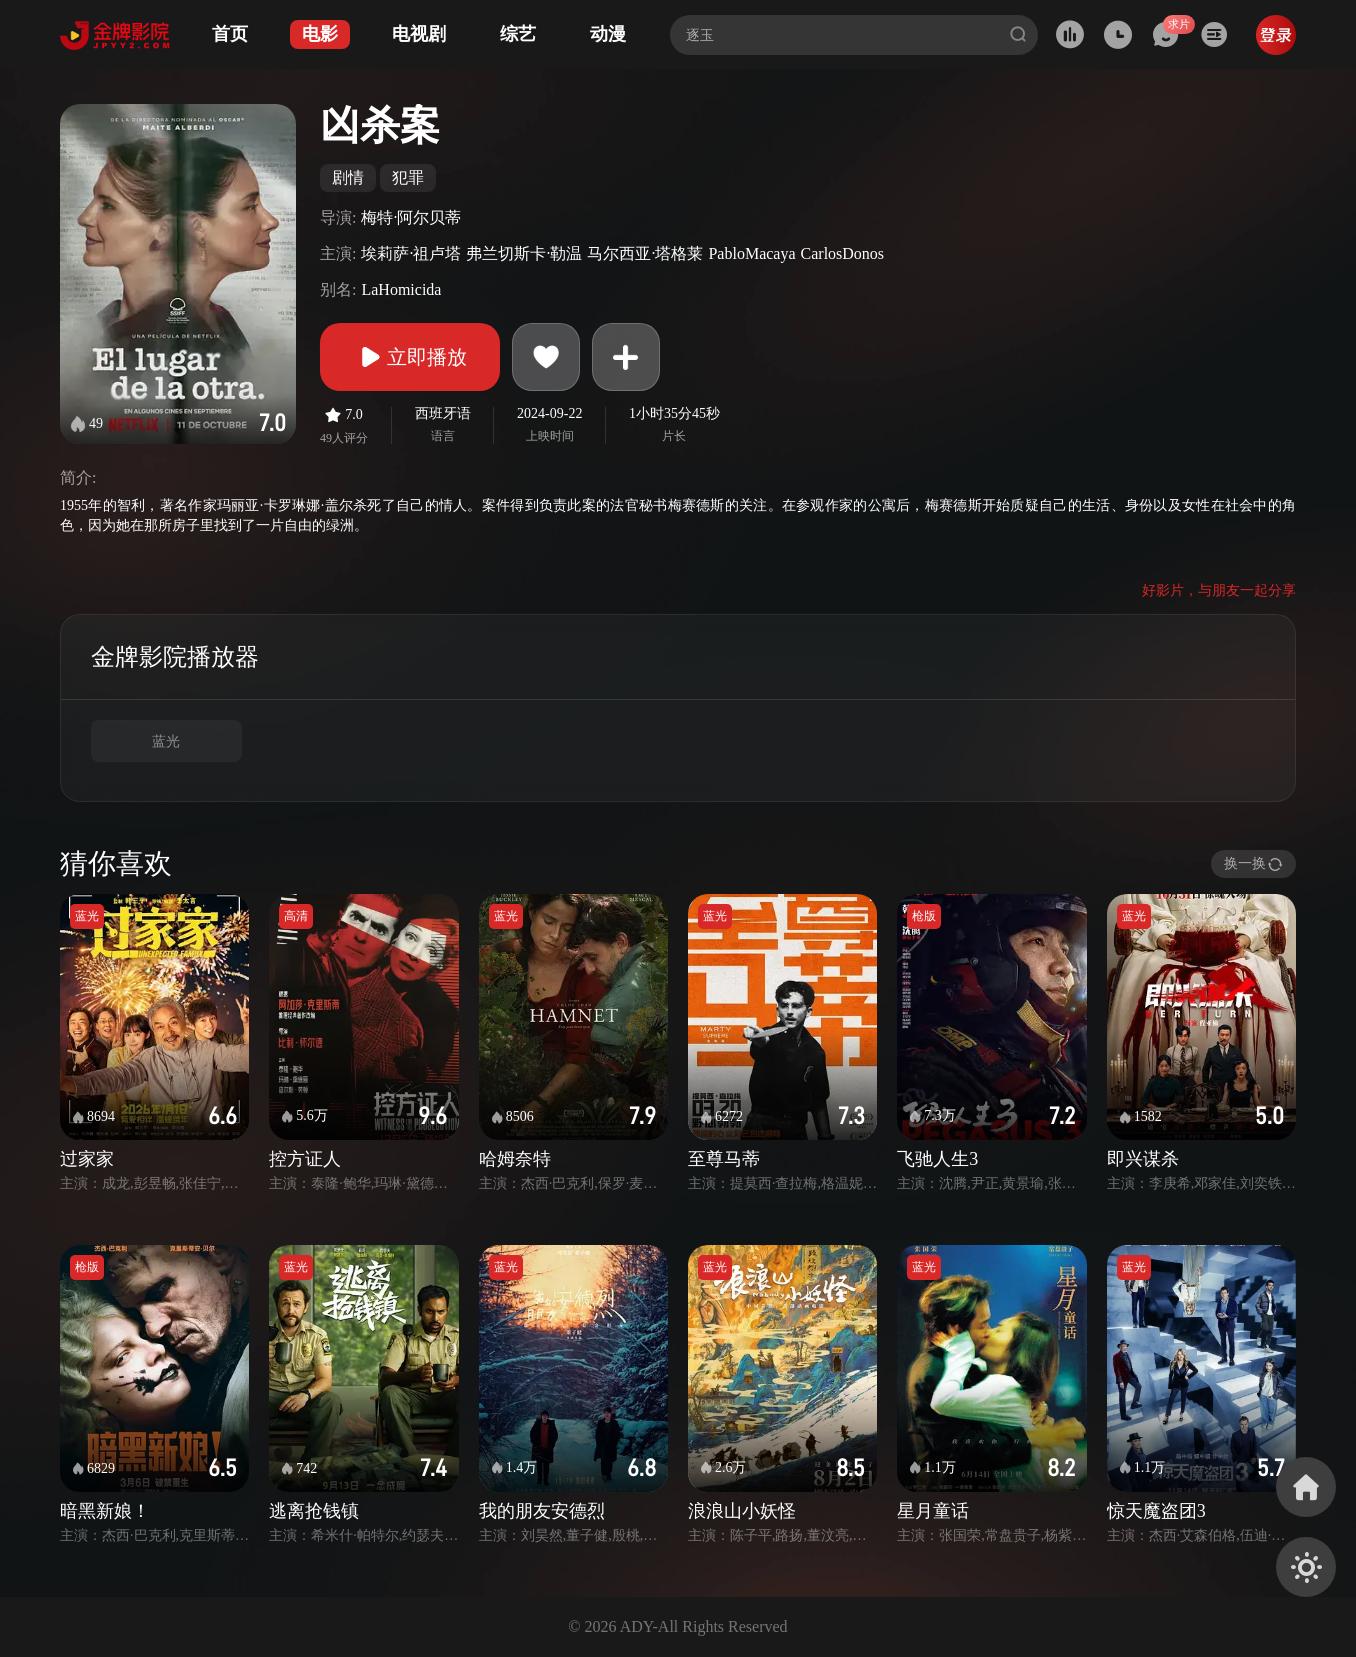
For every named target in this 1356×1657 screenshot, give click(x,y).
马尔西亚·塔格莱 (645, 253)
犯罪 (408, 177)
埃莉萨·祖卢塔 (411, 253)
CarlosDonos (843, 253)
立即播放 (410, 357)
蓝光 (166, 741)
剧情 (348, 177)
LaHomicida (401, 289)
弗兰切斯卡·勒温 (524, 253)
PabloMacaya (751, 253)
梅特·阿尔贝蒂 (411, 217)
